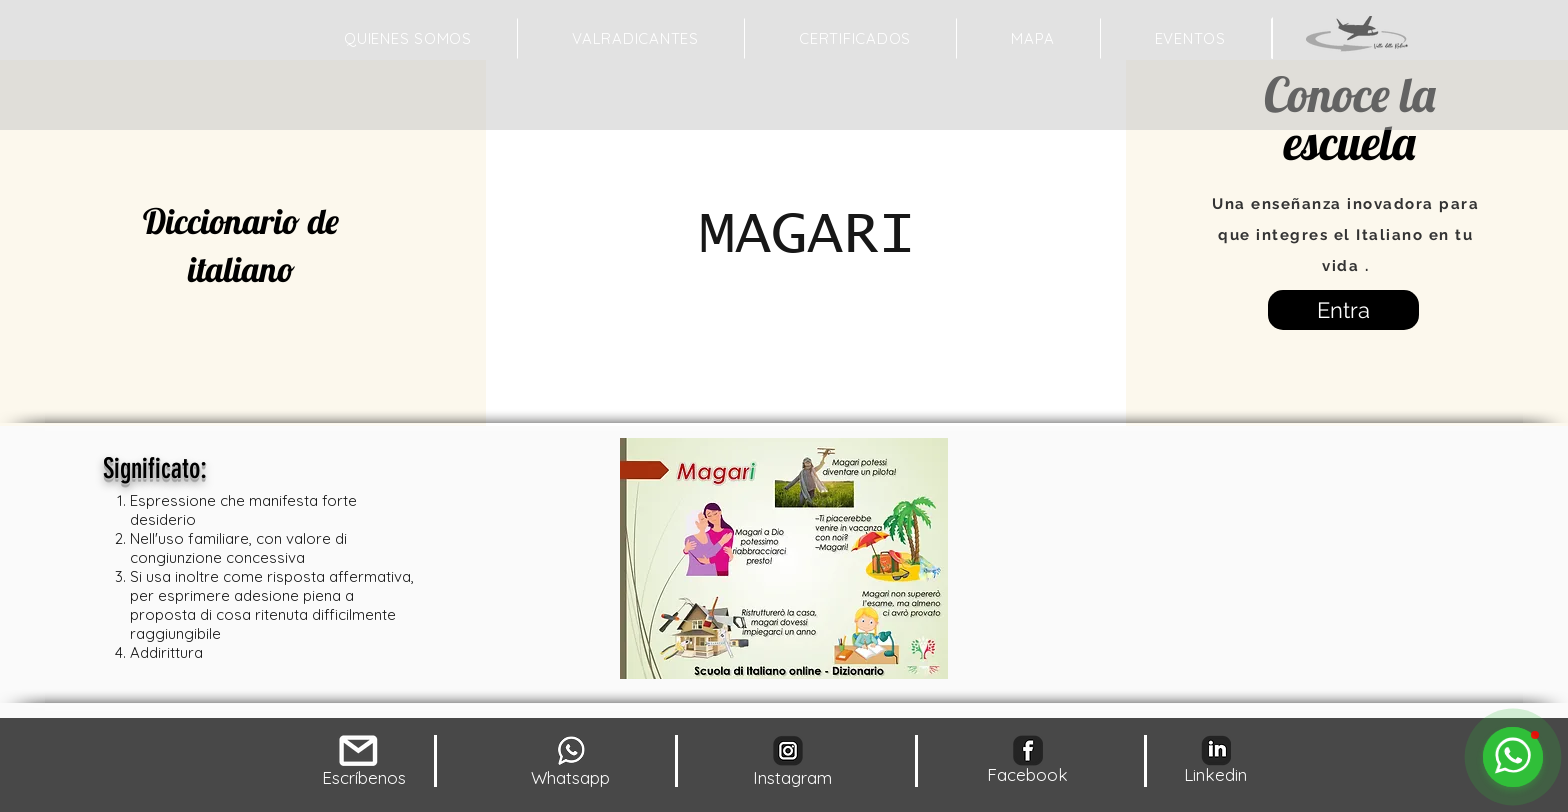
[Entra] (1343, 310)
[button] (1032, 38)
